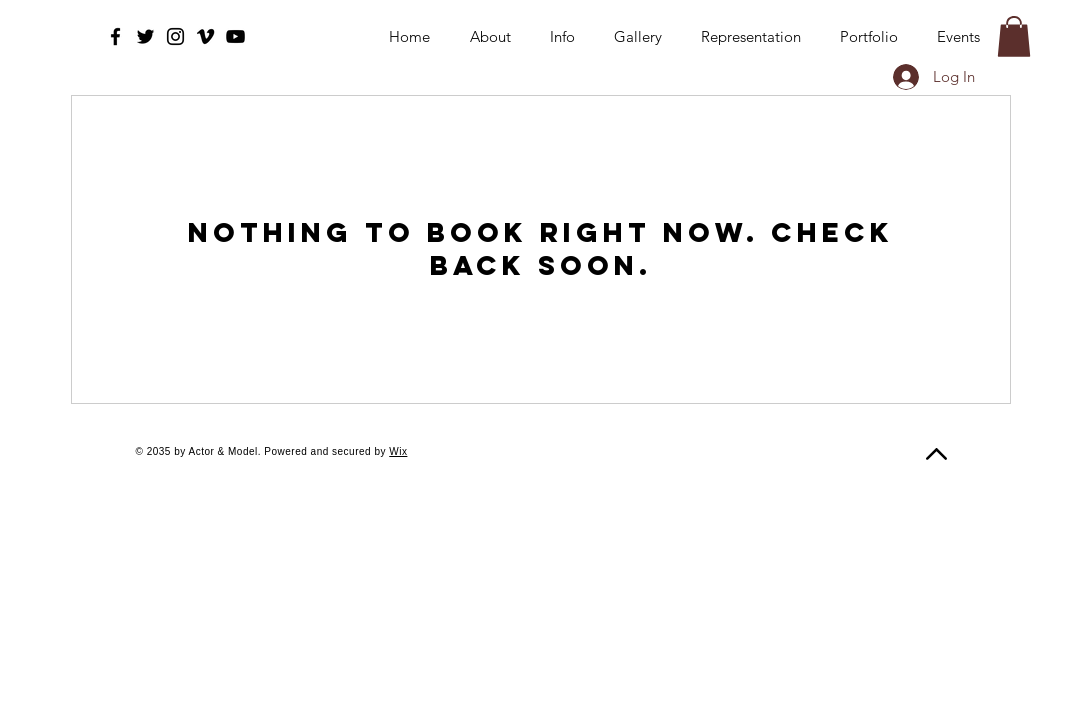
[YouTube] (235, 36)
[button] (1014, 36)
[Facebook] (115, 36)
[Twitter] (145, 36)
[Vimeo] (205, 36)
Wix (398, 451)
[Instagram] (175, 36)
